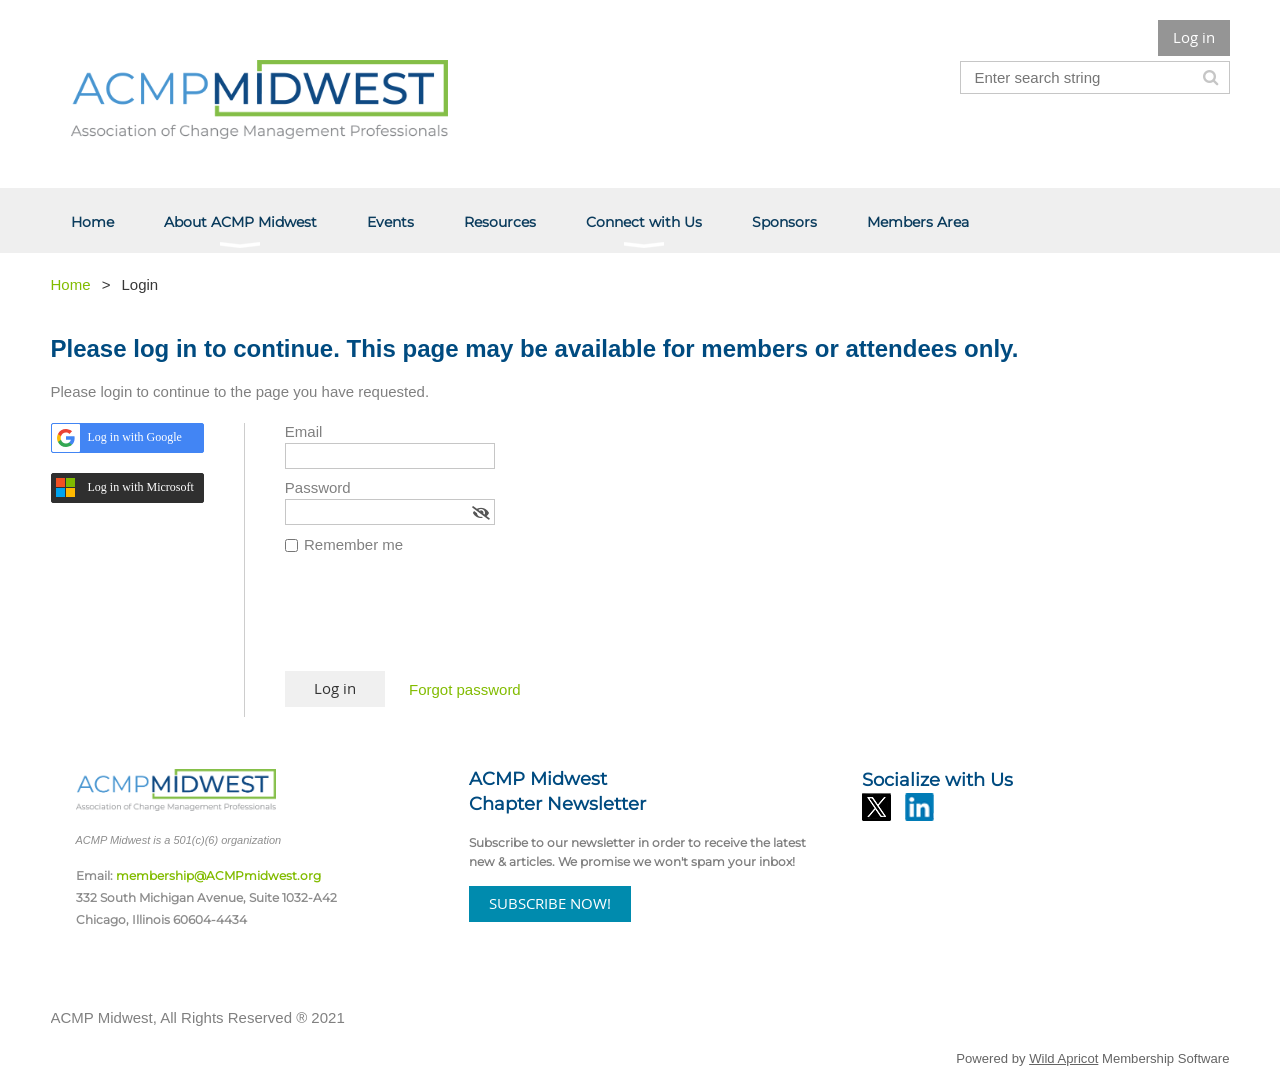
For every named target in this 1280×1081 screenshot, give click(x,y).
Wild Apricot (1063, 1058)
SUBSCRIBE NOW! (550, 903)
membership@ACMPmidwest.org (218, 875)
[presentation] (437, 622)
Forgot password (465, 689)
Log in (1194, 37)
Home (71, 284)
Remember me (353, 544)
